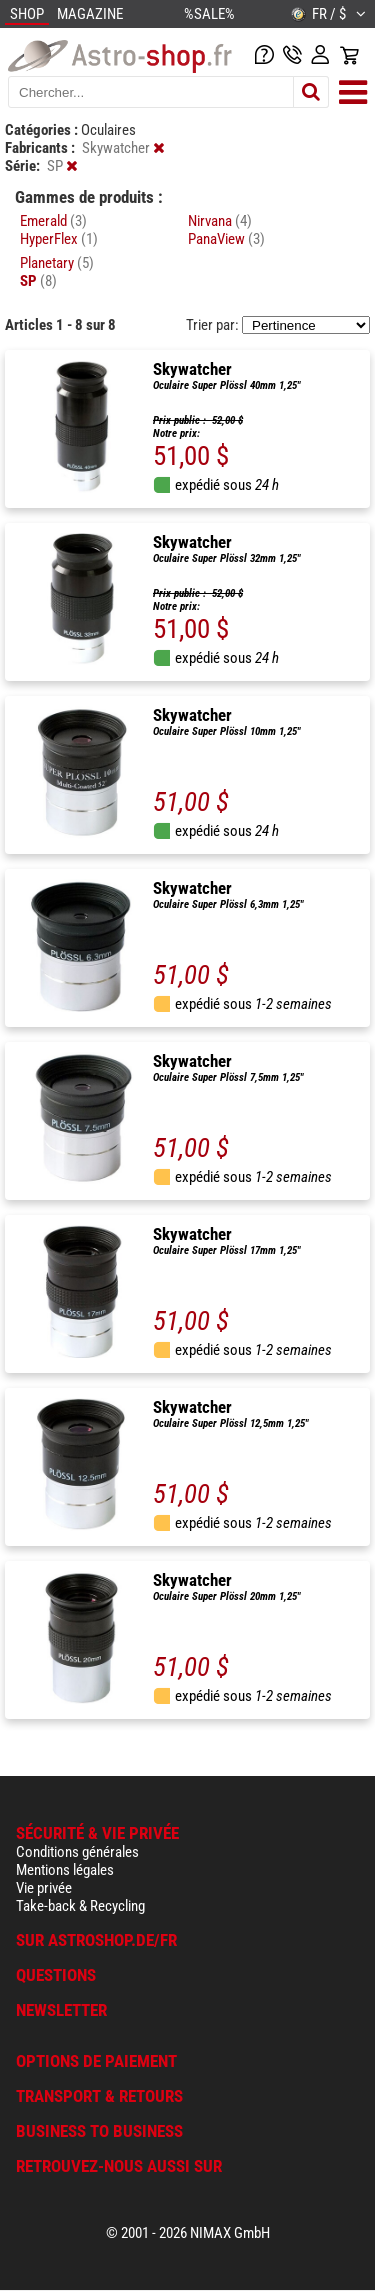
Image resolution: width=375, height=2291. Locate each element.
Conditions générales (77, 1852)
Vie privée (44, 1888)
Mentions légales (65, 1870)
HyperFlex (59, 239)
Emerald (53, 221)
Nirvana (220, 221)
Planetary (57, 263)
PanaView (226, 239)
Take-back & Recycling (80, 1906)
